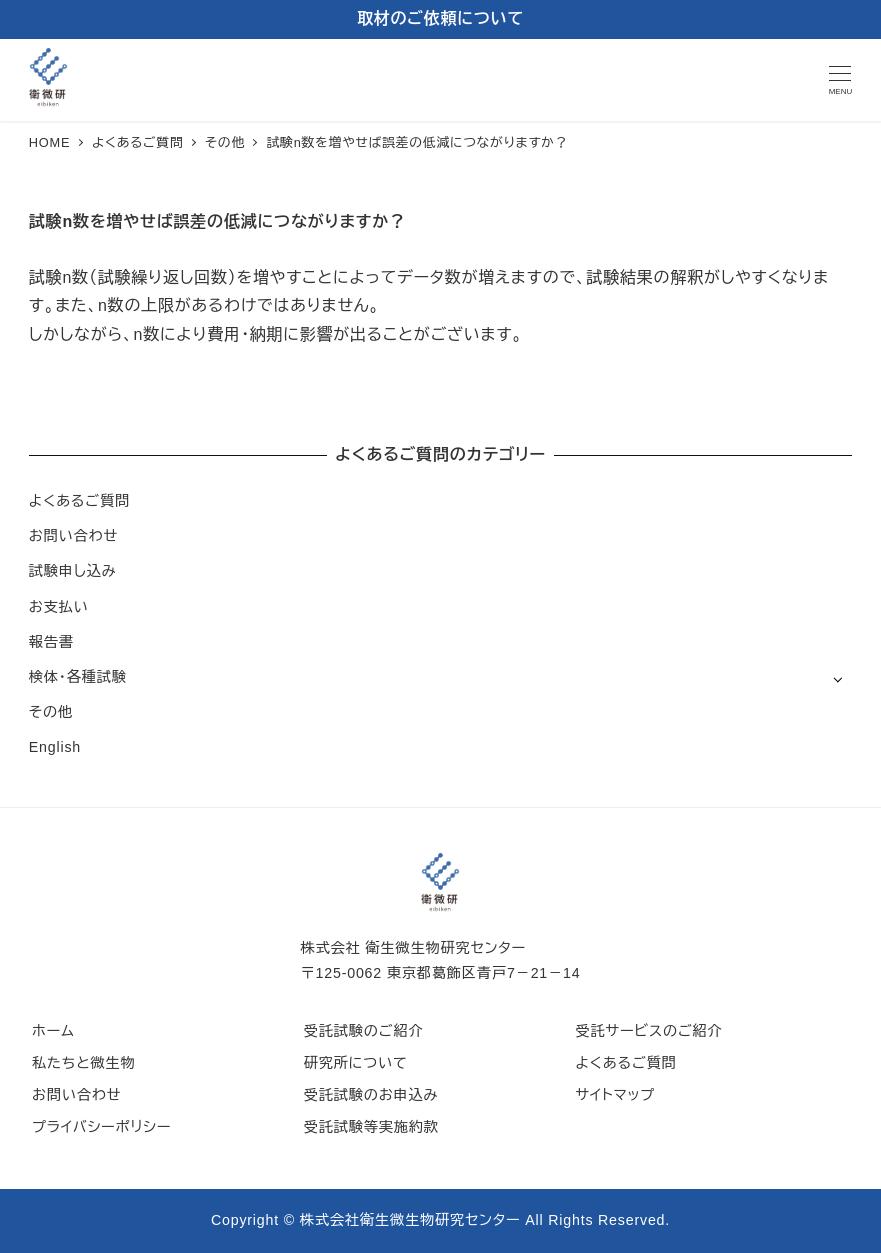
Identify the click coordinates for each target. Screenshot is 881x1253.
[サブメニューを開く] (837, 678)
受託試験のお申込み (371, 1095)
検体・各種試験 (78, 677)
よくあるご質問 (79, 501)
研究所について (356, 1063)
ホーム (53, 1031)
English (55, 747)
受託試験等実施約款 (371, 1127)
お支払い (59, 607)
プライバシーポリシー (101, 1127)
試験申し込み (73, 571)
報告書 (51, 642)
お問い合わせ (73, 536)
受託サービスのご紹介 (648, 1031)
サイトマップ (615, 1095)
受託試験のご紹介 (364, 1031)
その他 (51, 712)
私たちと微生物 (83, 1063)
